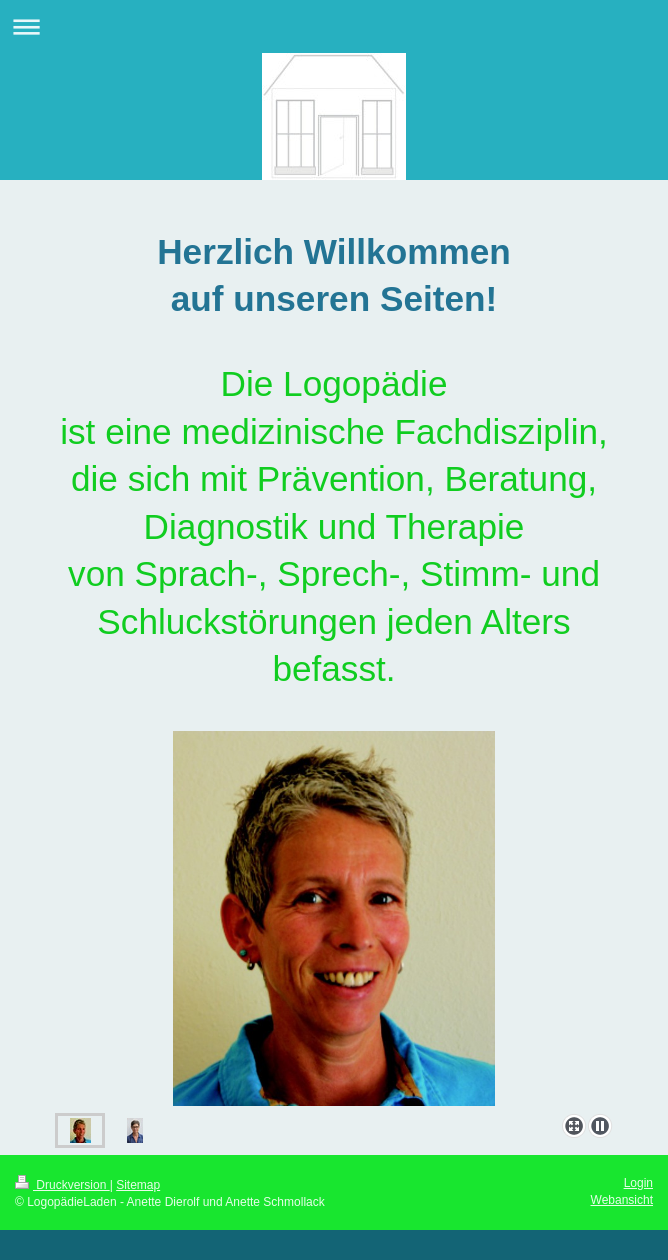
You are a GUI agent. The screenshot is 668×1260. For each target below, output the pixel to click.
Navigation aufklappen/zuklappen (334, 26)
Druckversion (62, 1185)
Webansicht (622, 1200)
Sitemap (138, 1185)
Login (638, 1183)
